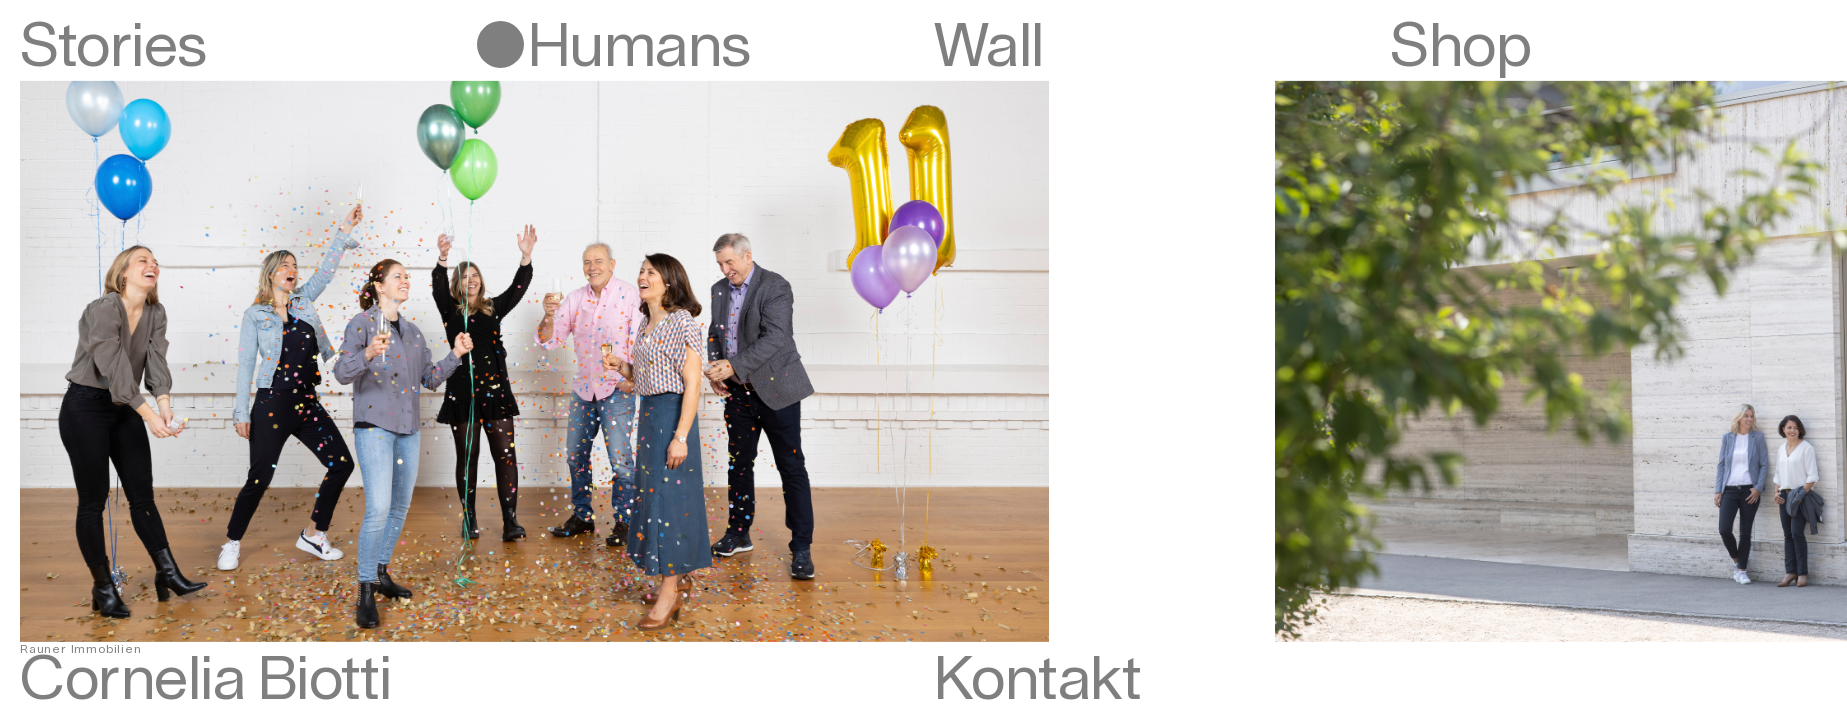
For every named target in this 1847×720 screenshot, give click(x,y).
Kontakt (1038, 681)
